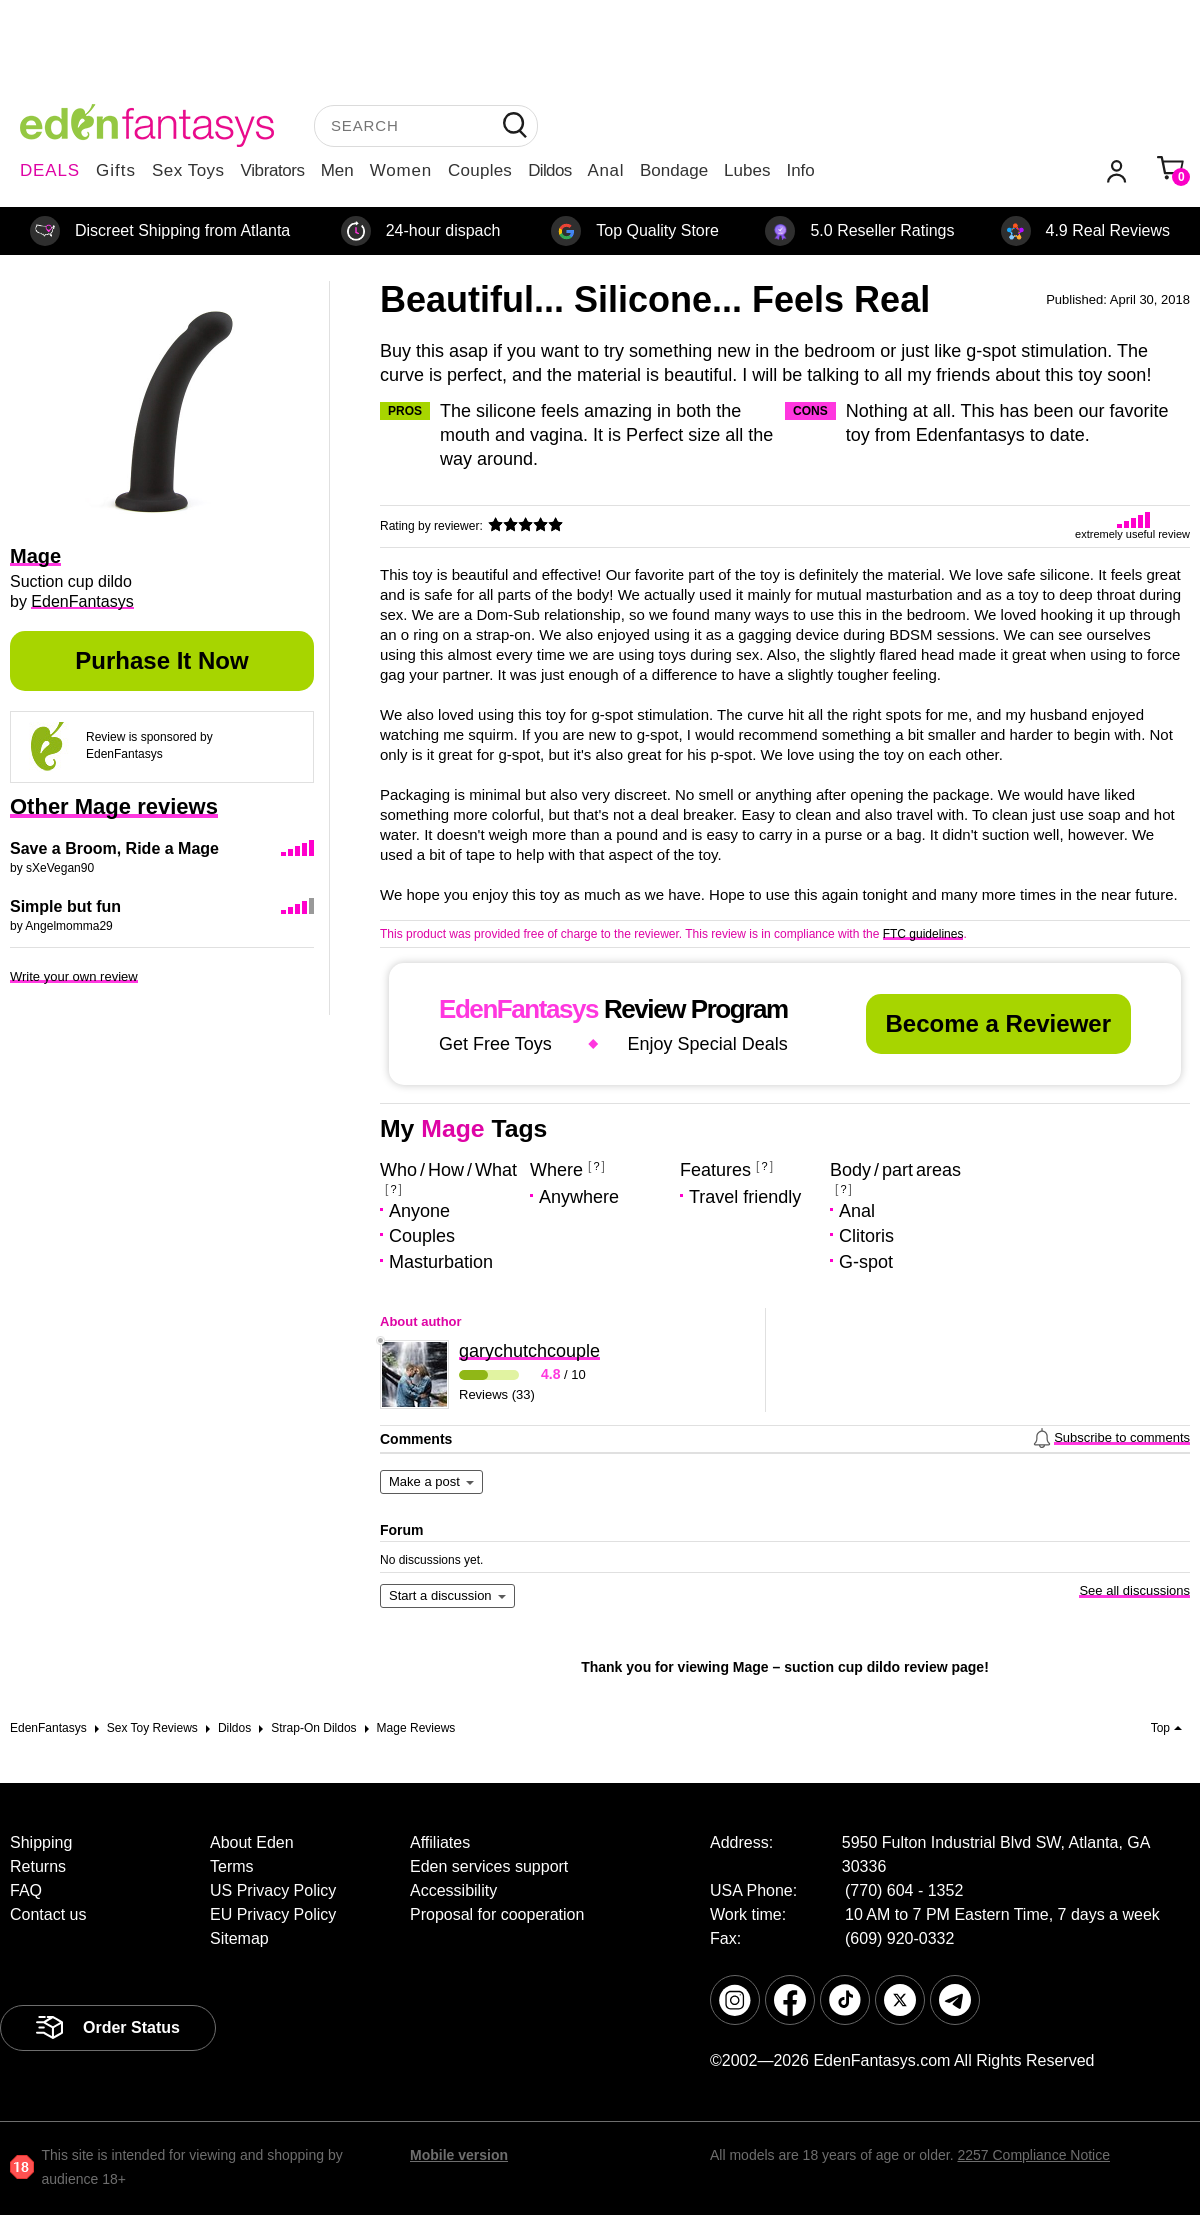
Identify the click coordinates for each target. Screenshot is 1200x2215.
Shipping (41, 1842)
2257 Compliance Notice (1033, 2155)
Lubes (747, 170)
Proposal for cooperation (497, 1914)
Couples (480, 170)
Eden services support (489, 1866)
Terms (232, 1866)
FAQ (26, 1890)
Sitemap (239, 1938)
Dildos (549, 170)
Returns (38, 1866)
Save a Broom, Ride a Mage (114, 848)
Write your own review (74, 976)
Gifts (116, 170)
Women (401, 170)
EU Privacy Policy (273, 1914)
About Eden (252, 1842)
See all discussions (1134, 1590)
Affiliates (440, 1842)
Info (800, 170)
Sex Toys (188, 170)
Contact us (48, 1914)
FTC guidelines (923, 934)
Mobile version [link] (459, 2155)
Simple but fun (65, 906)
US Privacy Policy (273, 1890)
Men (337, 170)
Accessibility (453, 1890)
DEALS (50, 170)
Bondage (674, 170)
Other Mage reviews (114, 806)
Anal (606, 170)
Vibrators (273, 170)
